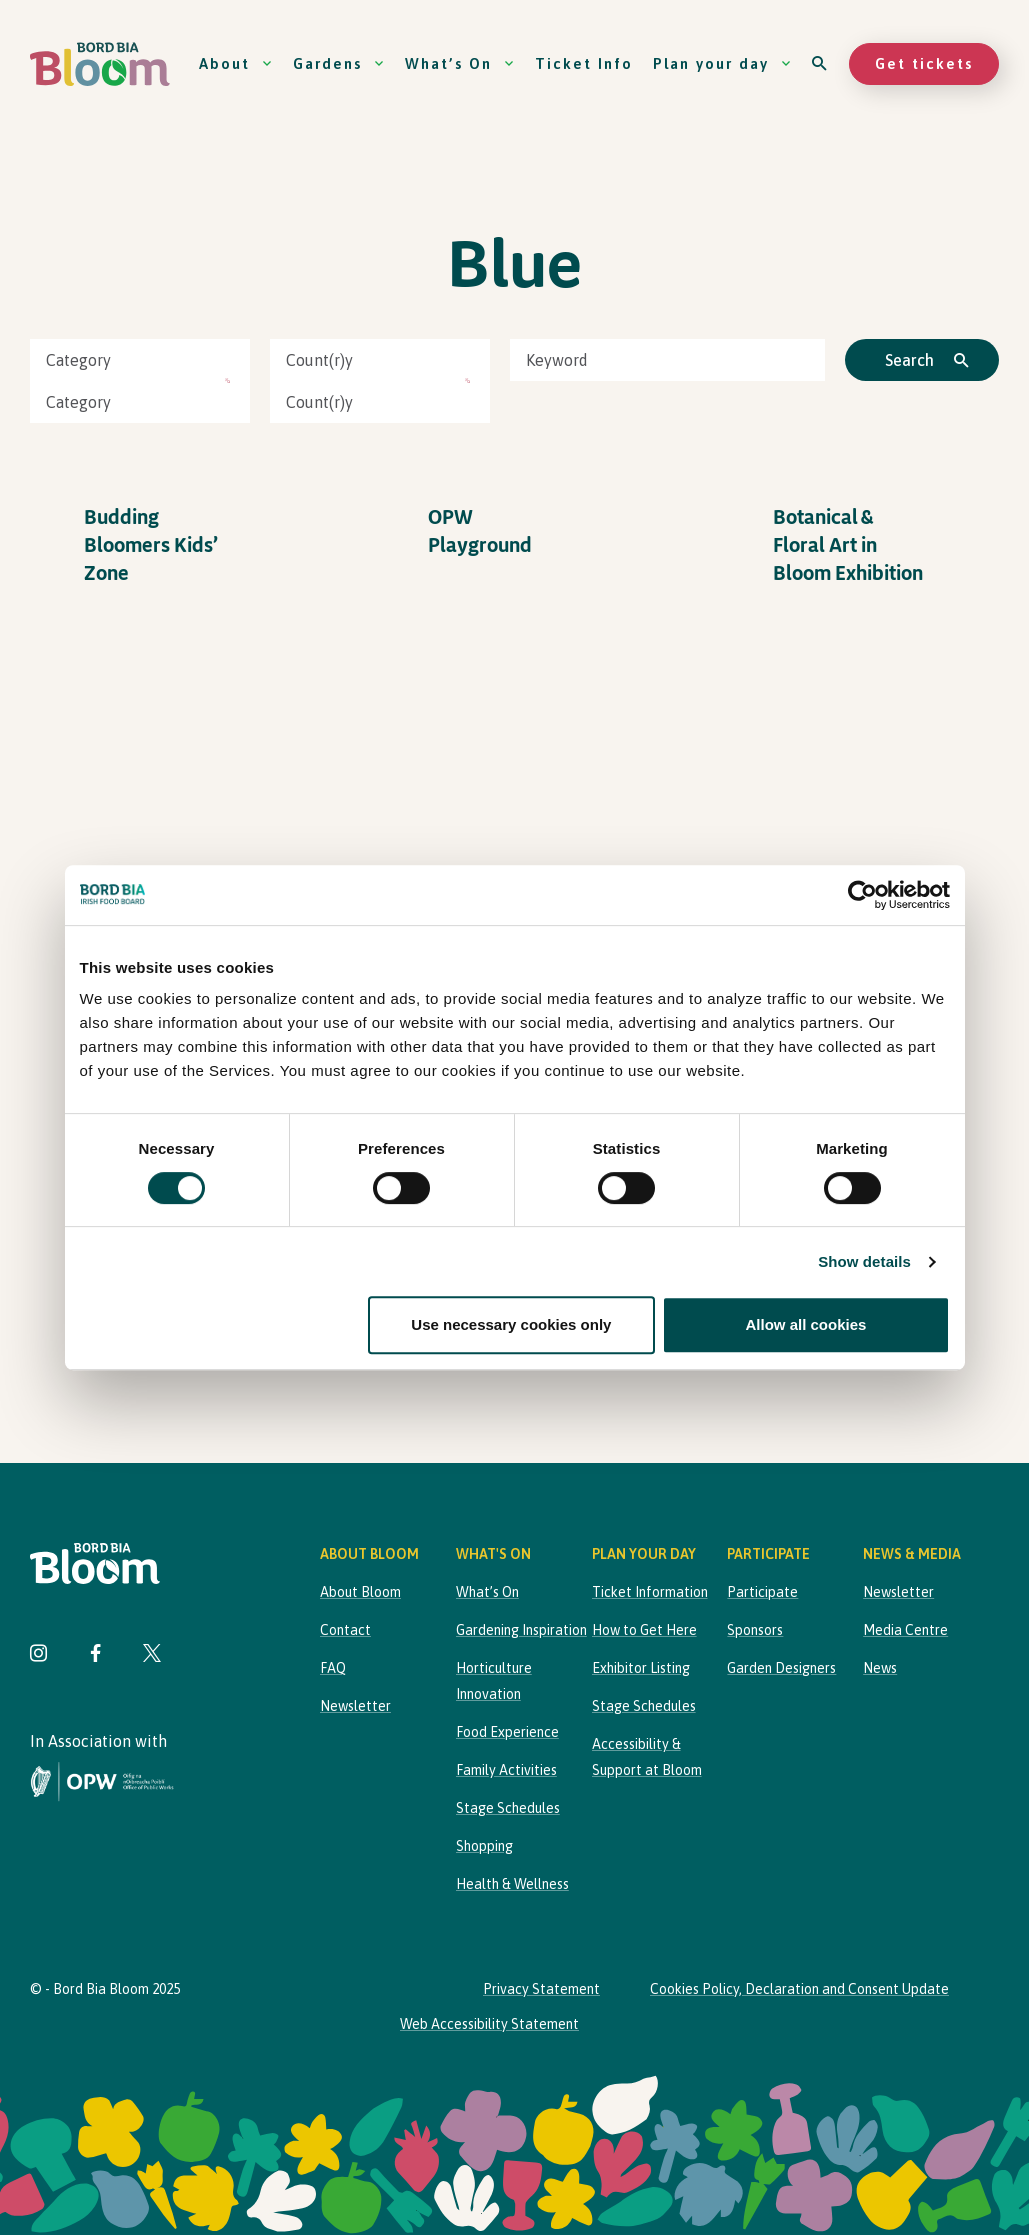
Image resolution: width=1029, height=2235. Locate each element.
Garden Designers (781, 1668)
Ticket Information (650, 1592)
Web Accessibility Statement (489, 2024)
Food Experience (507, 1732)
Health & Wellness (512, 1884)
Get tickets (924, 63)
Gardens (339, 64)
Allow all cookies (806, 1325)
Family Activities (506, 1770)
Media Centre (905, 1630)
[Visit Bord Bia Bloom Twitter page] (152, 1655)
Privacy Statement (541, 1989)
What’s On (460, 64)
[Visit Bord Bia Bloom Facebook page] (95, 1655)
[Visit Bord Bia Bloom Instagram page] (39, 1655)
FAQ (333, 1668)
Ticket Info (584, 64)
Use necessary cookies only (511, 1325)
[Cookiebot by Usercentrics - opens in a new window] (862, 895)
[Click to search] (922, 360)
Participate (762, 1592)
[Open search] (820, 64)
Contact (345, 1630)
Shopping (484, 1846)
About (236, 64)
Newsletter (355, 1706)
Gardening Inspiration (521, 1630)
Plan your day (722, 64)
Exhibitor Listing (641, 1668)
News (880, 1668)
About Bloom (360, 1592)
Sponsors (755, 1630)
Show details (864, 1261)
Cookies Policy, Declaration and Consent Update (799, 1989)
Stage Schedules (508, 1808)
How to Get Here (644, 1630)
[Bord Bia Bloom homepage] (100, 64)
